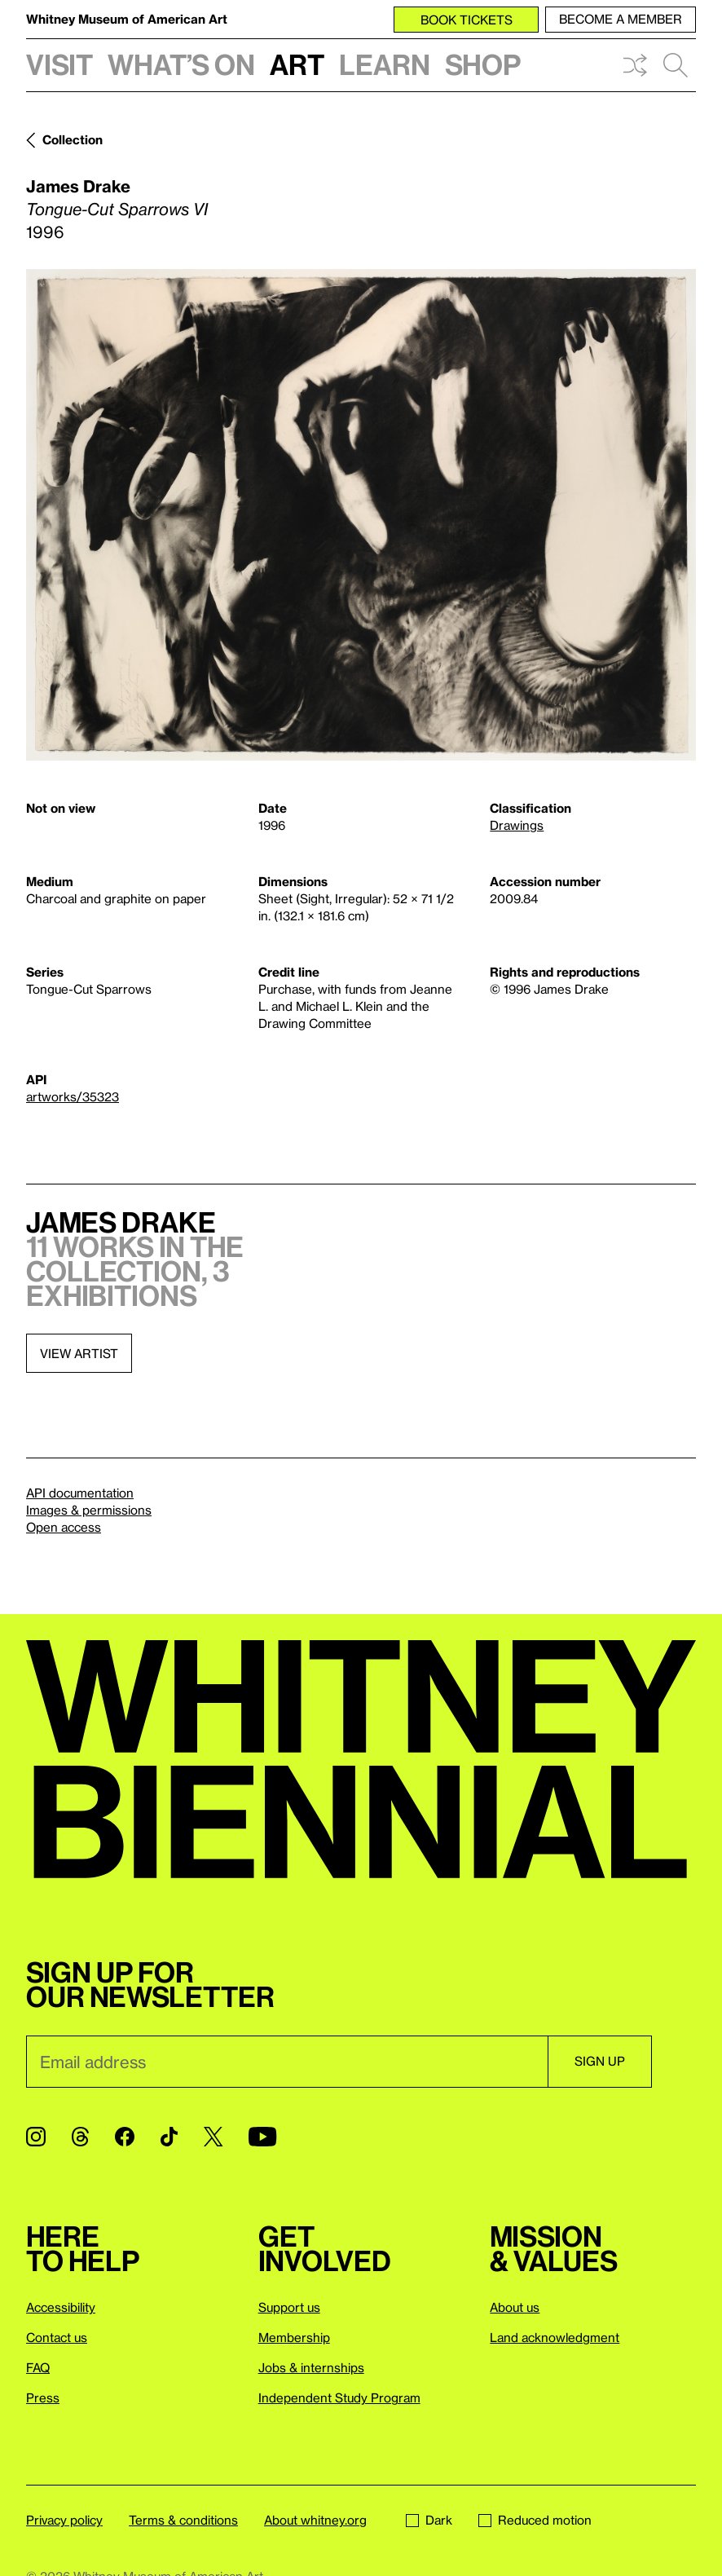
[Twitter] (213, 2136)
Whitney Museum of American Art (126, 18)
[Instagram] (36, 2136)
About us (514, 2307)
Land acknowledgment (554, 2337)
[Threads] (80, 2136)
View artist (79, 1353)
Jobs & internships (311, 2367)
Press (42, 2397)
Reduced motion (535, 2519)
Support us (289, 2307)
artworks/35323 (72, 1096)
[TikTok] (169, 2136)
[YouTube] (262, 2136)
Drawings (517, 825)
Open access (63, 1527)
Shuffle (635, 65)
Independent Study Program (339, 2397)
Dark (429, 2519)
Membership (294, 2337)
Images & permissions (89, 1509)
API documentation (80, 1492)
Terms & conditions (183, 2519)
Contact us (56, 2337)
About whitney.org (315, 2519)
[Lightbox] (361, 515)
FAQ (38, 2367)
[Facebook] (124, 2136)
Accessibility (60, 2307)
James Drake (78, 186)
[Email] (287, 2062)
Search (676, 65)
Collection (72, 139)
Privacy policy (64, 2519)
